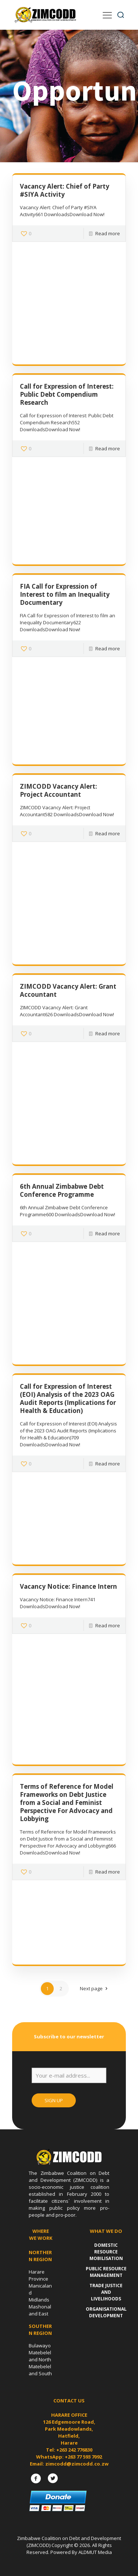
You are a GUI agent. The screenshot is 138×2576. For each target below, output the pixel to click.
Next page (94, 1988)
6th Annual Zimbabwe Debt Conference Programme (62, 1190)
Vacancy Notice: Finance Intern (68, 1586)
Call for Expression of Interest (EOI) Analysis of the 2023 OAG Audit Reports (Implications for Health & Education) (68, 1398)
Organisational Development (106, 2312)
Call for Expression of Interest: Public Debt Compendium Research (67, 394)
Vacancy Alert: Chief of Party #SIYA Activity (64, 190)
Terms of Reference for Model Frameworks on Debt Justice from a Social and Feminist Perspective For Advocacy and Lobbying (66, 1802)
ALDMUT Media (95, 2552)
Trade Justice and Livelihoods (106, 2292)
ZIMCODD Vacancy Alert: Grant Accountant (68, 990)
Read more (107, 233)
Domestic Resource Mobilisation (106, 2251)
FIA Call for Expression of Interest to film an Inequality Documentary (65, 594)
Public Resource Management (106, 2272)
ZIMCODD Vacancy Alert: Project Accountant (58, 790)
